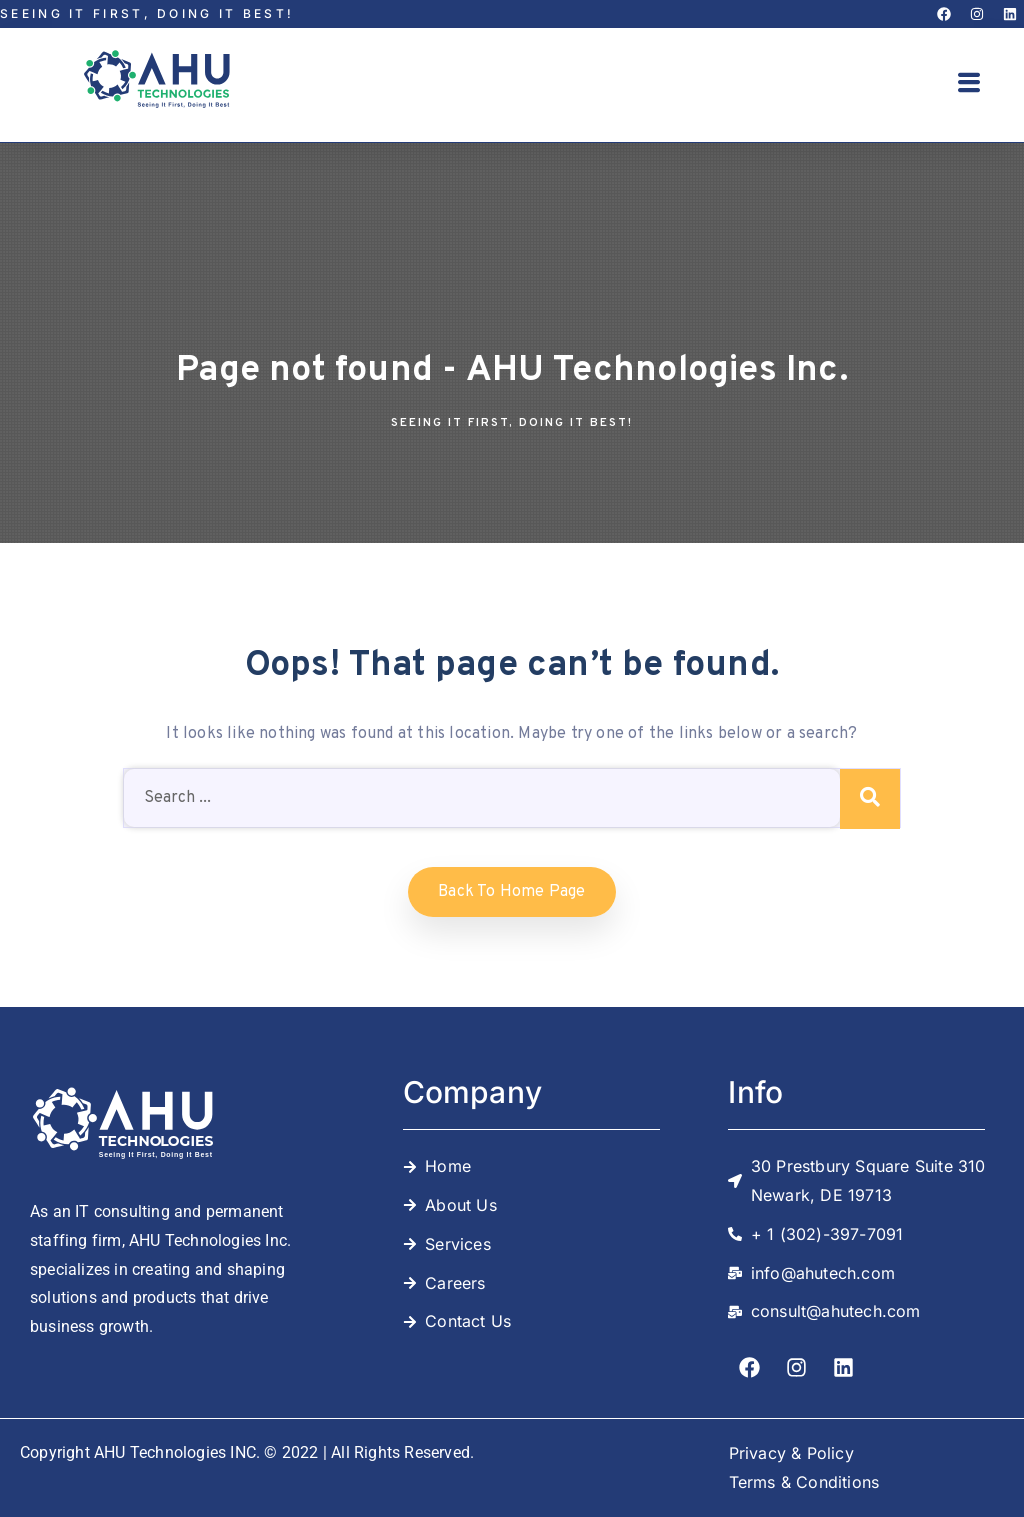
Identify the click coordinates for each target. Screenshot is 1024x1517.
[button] (970, 85)
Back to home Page (511, 892)
